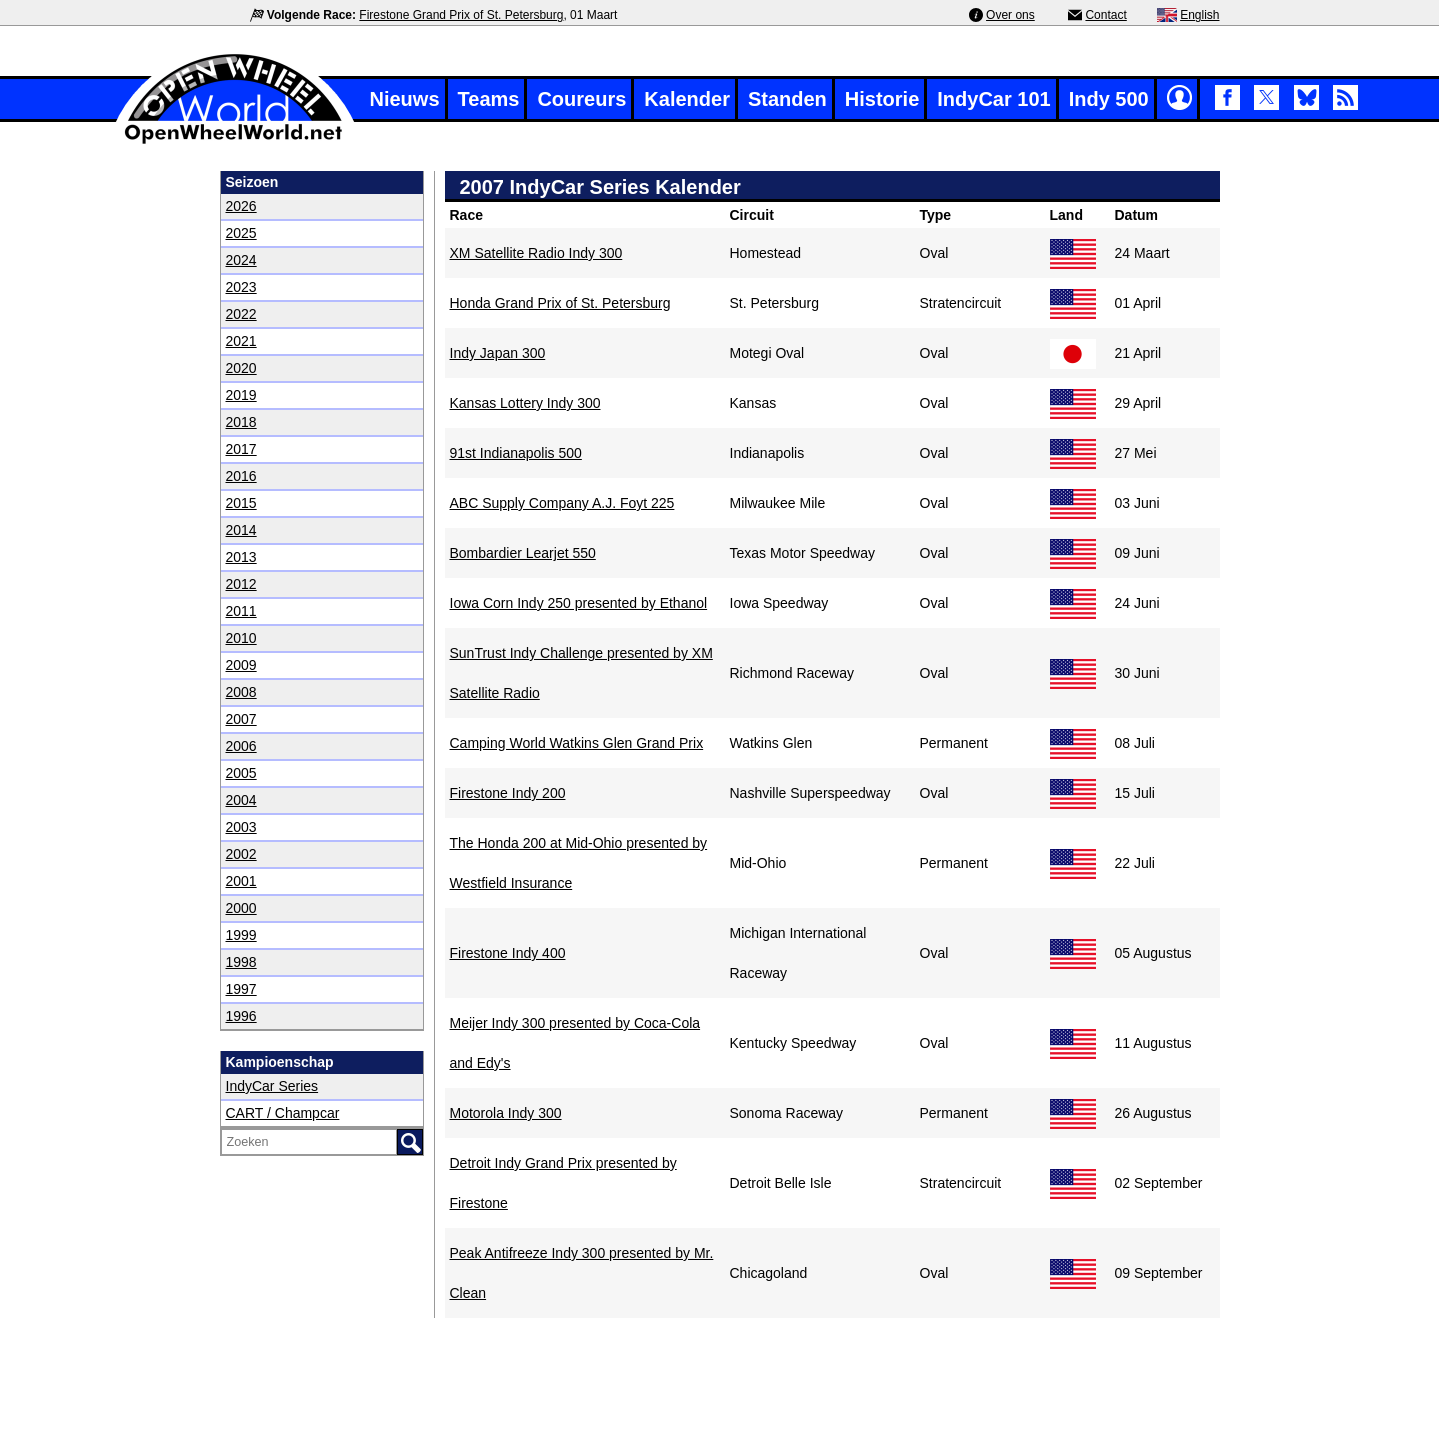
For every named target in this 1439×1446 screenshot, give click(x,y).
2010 (241, 638)
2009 (241, 665)
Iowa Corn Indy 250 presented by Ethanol (579, 603)
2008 (241, 692)
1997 (241, 989)
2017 (241, 449)
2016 (241, 476)
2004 (241, 800)
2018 (241, 422)
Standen (787, 99)
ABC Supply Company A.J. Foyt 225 (562, 503)
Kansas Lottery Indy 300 (525, 403)
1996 (241, 1016)
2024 (241, 260)
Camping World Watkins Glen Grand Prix (577, 743)
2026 (241, 206)
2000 (241, 908)
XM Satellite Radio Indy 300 (536, 253)
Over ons (1010, 15)
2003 (241, 827)
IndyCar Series (272, 1086)
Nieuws (405, 99)
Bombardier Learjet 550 (523, 553)
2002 (241, 854)
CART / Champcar (283, 1113)
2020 (241, 368)
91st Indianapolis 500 (516, 453)
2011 (241, 611)
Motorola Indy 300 (506, 1113)
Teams (489, 99)
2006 (241, 746)
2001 (241, 881)
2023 (241, 287)
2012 (241, 584)
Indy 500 (1109, 99)
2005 (241, 773)
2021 (241, 341)
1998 (241, 962)
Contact (1105, 15)
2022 (241, 314)
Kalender (687, 99)
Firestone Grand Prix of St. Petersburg (461, 15)
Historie (882, 99)
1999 (241, 935)
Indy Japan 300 (498, 353)
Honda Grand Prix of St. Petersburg (560, 303)
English (1199, 15)
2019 (241, 395)
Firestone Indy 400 (508, 953)
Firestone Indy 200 (508, 793)
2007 (241, 719)
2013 (241, 557)
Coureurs (581, 99)
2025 (241, 233)
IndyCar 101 (993, 99)
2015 (241, 503)
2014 (241, 530)
